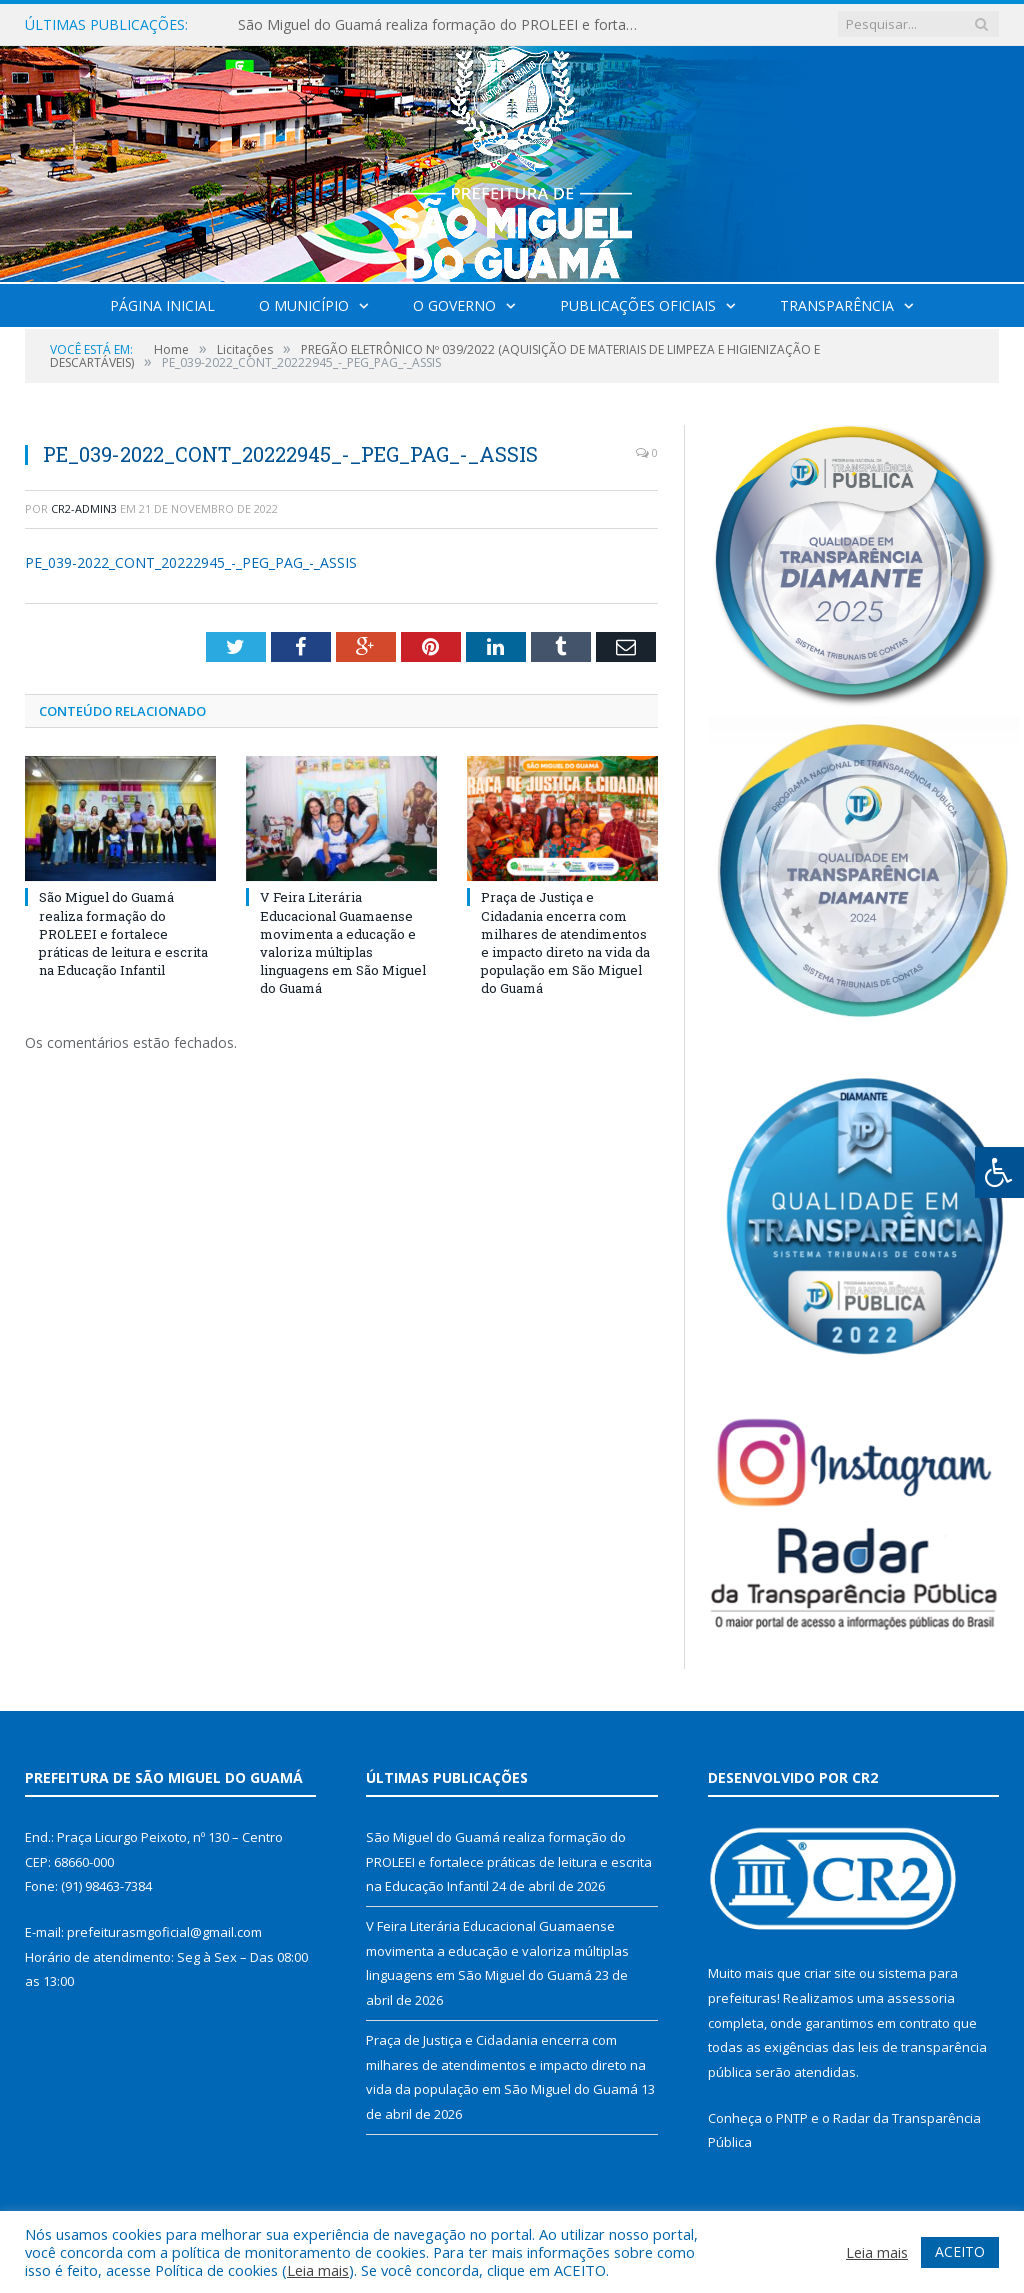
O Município (304, 305)
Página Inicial (162, 305)
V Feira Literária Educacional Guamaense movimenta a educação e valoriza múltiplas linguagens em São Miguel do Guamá (343, 942)
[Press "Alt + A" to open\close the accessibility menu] (999, 1172)
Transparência (837, 305)
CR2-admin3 (84, 508)
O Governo (454, 305)
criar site (830, 1973)
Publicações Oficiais (638, 305)
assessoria (921, 1998)
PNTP (792, 2118)
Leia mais (318, 2270)
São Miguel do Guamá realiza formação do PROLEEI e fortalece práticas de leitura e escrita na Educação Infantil (443, 25)
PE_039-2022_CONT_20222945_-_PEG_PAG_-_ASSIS (191, 562)
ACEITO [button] (960, 2251)
